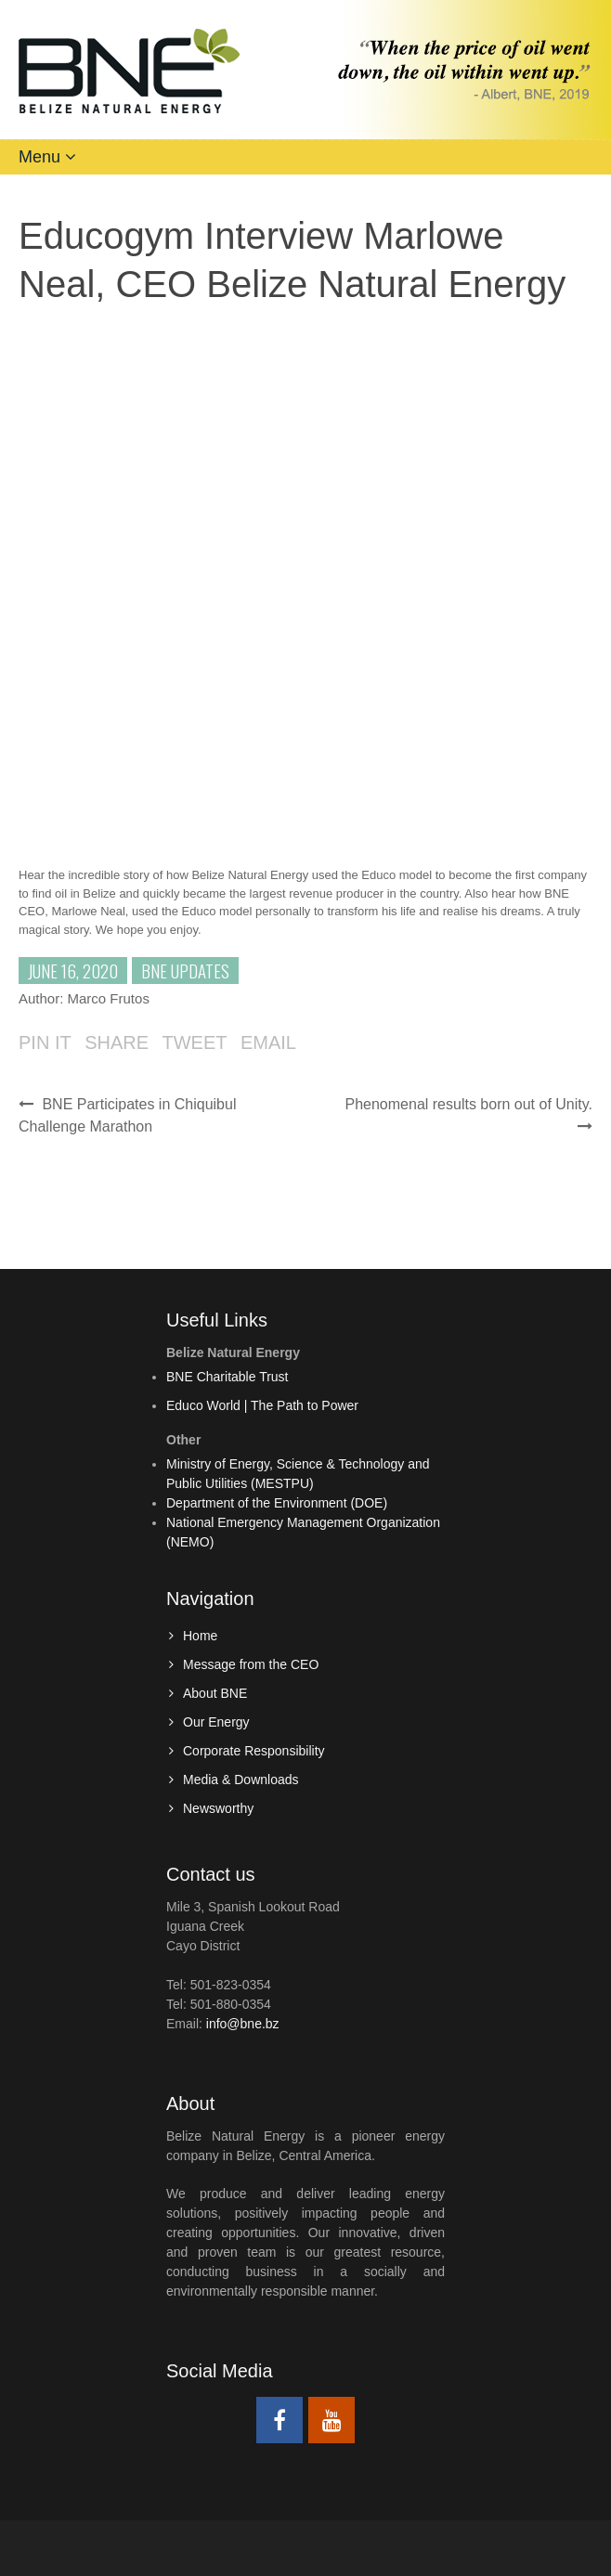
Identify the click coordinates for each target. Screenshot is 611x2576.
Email (268, 1042)
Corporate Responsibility (254, 1750)
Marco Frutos (109, 998)
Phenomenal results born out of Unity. (468, 1115)
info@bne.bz (243, 2023)
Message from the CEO (250, 1664)
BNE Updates (185, 970)
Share (116, 1042)
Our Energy (216, 1722)
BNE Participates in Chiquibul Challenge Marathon (127, 1115)
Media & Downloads (241, 1779)
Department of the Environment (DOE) (276, 1502)
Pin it (45, 1042)
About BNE (215, 1693)
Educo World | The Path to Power (262, 1405)
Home (200, 1635)
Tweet (194, 1042)
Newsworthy (218, 1808)
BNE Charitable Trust (227, 1376)
